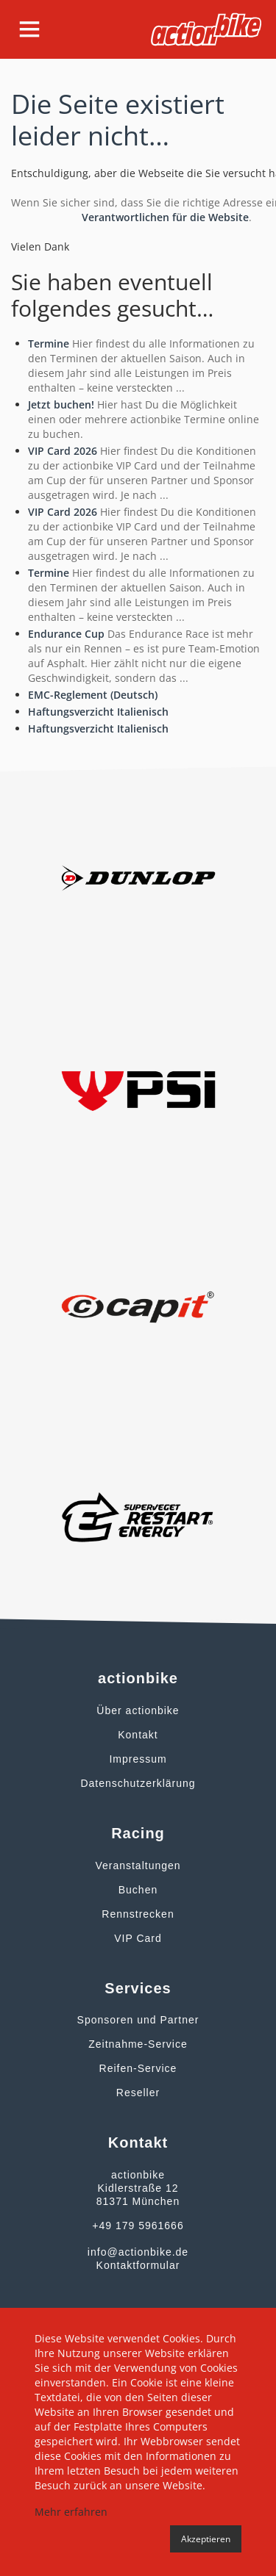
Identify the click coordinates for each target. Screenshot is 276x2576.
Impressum (137, 1759)
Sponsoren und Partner (138, 2020)
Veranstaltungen (137, 1865)
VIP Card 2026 (62, 451)
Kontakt (138, 1735)
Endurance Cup (66, 634)
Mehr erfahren (71, 2512)
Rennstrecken (138, 1914)
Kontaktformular (138, 2265)
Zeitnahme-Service (138, 2044)
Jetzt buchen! (61, 404)
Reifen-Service (138, 2068)
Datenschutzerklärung (137, 1783)
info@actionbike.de (138, 2252)
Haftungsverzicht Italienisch (98, 712)
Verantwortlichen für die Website (165, 217)
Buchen (138, 1890)
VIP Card (138, 1938)
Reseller (138, 2092)
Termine (48, 343)
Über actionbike (137, 1710)
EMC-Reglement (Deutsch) (93, 695)
